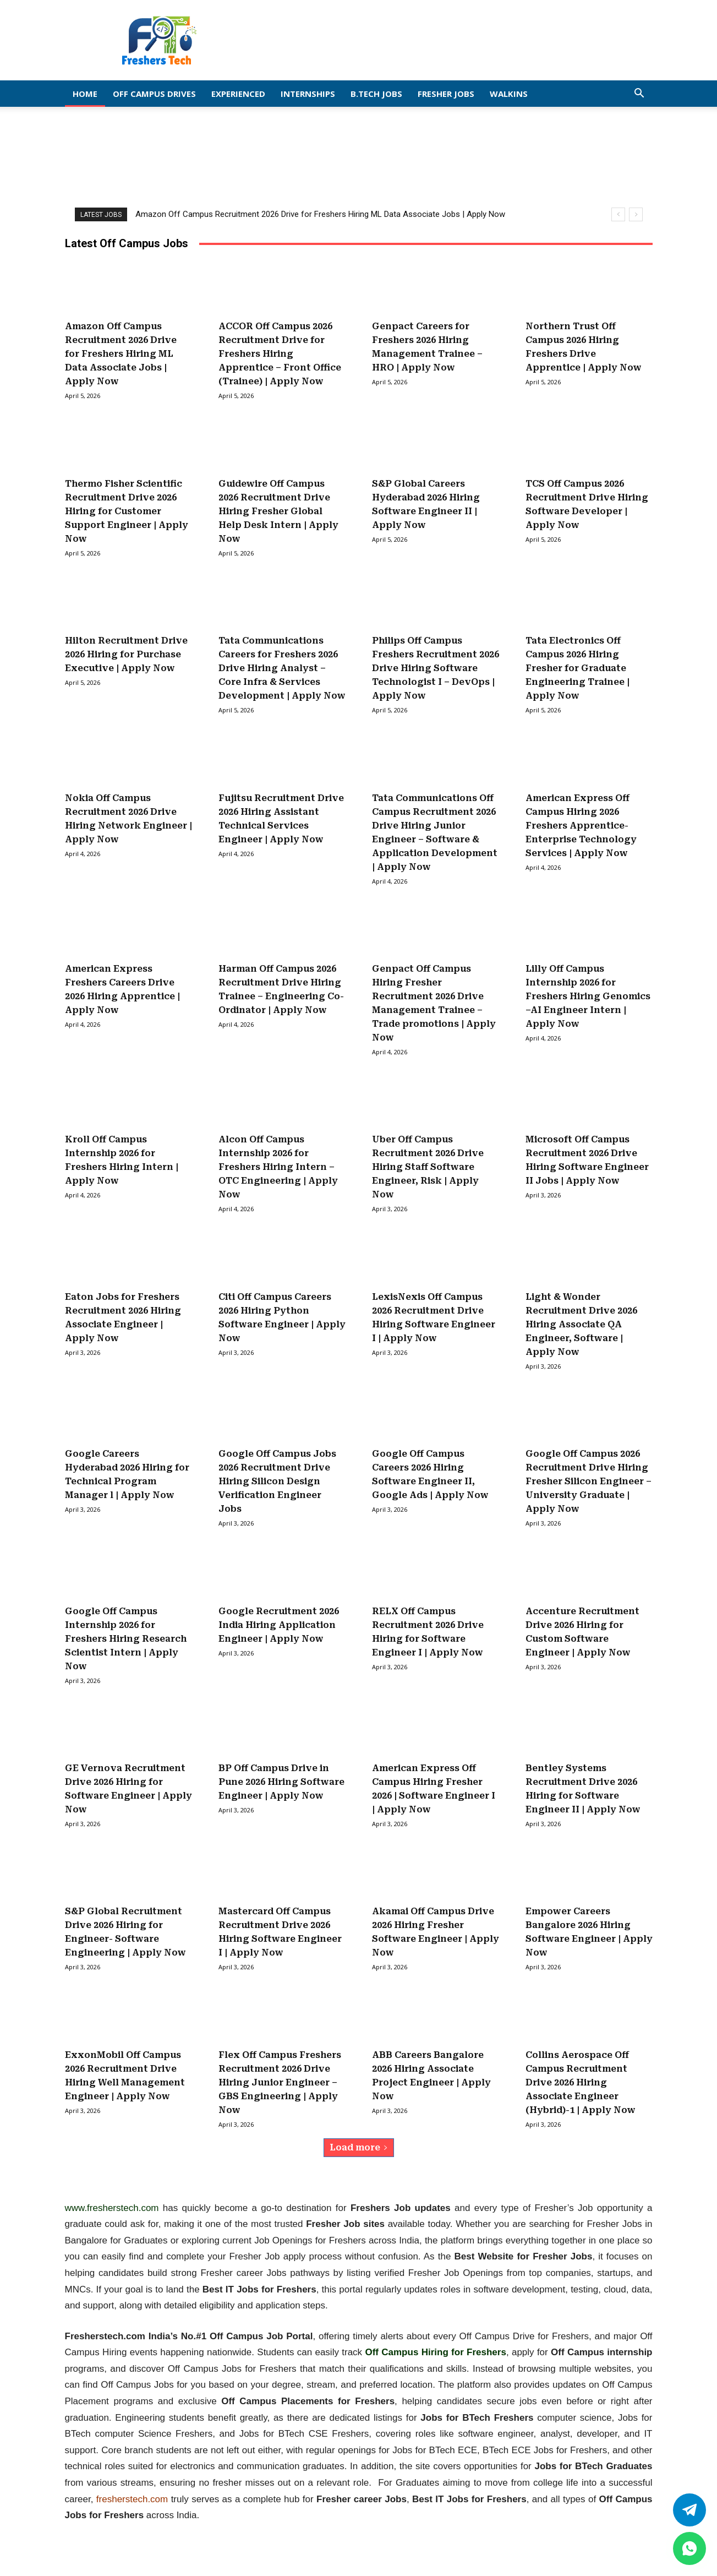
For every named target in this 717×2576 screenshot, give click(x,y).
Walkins (509, 93)
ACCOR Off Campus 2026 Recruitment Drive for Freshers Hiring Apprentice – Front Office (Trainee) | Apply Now (279, 353)
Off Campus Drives (154, 93)
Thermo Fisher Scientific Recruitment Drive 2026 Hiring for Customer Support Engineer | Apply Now (126, 511)
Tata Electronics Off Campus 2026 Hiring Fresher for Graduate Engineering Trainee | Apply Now (578, 668)
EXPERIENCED (238, 93)
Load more (359, 2147)
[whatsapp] (689, 2548)
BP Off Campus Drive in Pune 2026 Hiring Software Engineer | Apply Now (281, 1782)
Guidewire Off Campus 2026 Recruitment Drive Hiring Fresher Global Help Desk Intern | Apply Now (278, 511)
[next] (636, 214)
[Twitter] (689, 2509)
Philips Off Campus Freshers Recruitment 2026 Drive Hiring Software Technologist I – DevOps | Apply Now (435, 668)
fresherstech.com (132, 2499)
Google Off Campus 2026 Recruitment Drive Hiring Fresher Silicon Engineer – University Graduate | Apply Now (589, 1481)
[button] (639, 94)
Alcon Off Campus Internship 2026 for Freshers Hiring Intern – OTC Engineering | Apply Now (278, 1167)
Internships (308, 93)
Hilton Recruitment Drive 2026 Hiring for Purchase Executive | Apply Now (126, 654)
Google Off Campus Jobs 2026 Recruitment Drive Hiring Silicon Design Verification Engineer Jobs (277, 1481)
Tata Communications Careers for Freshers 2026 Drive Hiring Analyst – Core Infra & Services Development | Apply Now (282, 668)
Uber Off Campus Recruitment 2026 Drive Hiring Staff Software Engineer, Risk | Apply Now (428, 1167)
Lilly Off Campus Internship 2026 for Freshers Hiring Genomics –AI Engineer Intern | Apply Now (588, 996)
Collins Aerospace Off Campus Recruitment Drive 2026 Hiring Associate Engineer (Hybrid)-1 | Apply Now (581, 2082)
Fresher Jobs (446, 93)
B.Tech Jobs (376, 93)
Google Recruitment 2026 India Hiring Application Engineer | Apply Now (278, 1625)
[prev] (618, 214)
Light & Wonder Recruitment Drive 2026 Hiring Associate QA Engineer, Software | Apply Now (581, 1324)
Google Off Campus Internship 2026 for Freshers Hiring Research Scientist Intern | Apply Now (126, 1638)
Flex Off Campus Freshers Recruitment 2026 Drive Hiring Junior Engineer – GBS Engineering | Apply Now (279, 2082)
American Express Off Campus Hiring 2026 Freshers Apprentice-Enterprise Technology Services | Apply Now (581, 825)
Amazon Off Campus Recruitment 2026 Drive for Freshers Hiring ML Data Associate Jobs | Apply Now (320, 214)
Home (85, 93)
